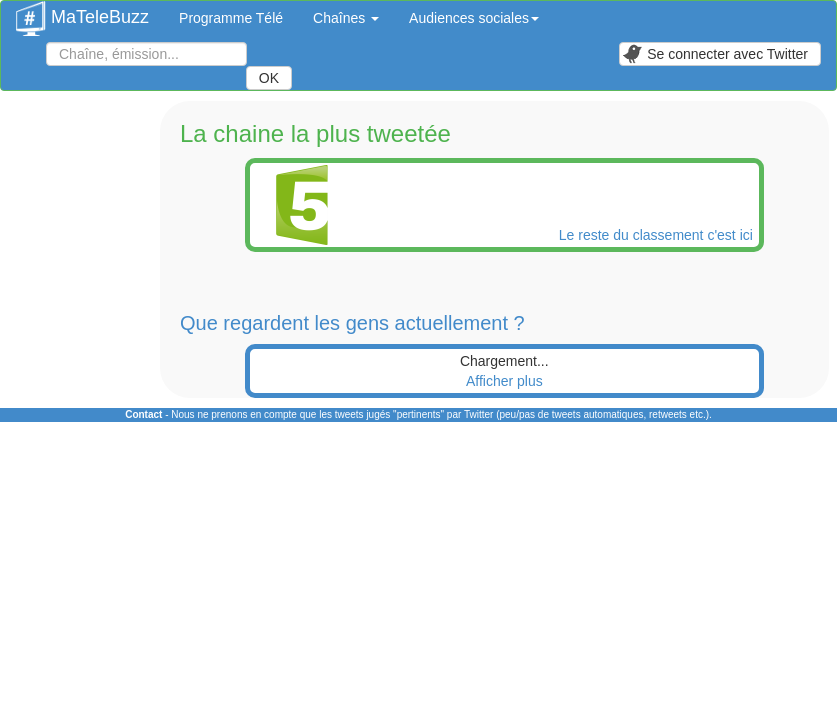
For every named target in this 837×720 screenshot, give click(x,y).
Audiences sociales (474, 18)
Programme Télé (231, 18)
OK (269, 78)
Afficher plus (504, 381)
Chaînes (346, 18)
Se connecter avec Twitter (715, 54)
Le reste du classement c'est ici (658, 235)
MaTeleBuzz (82, 11)
